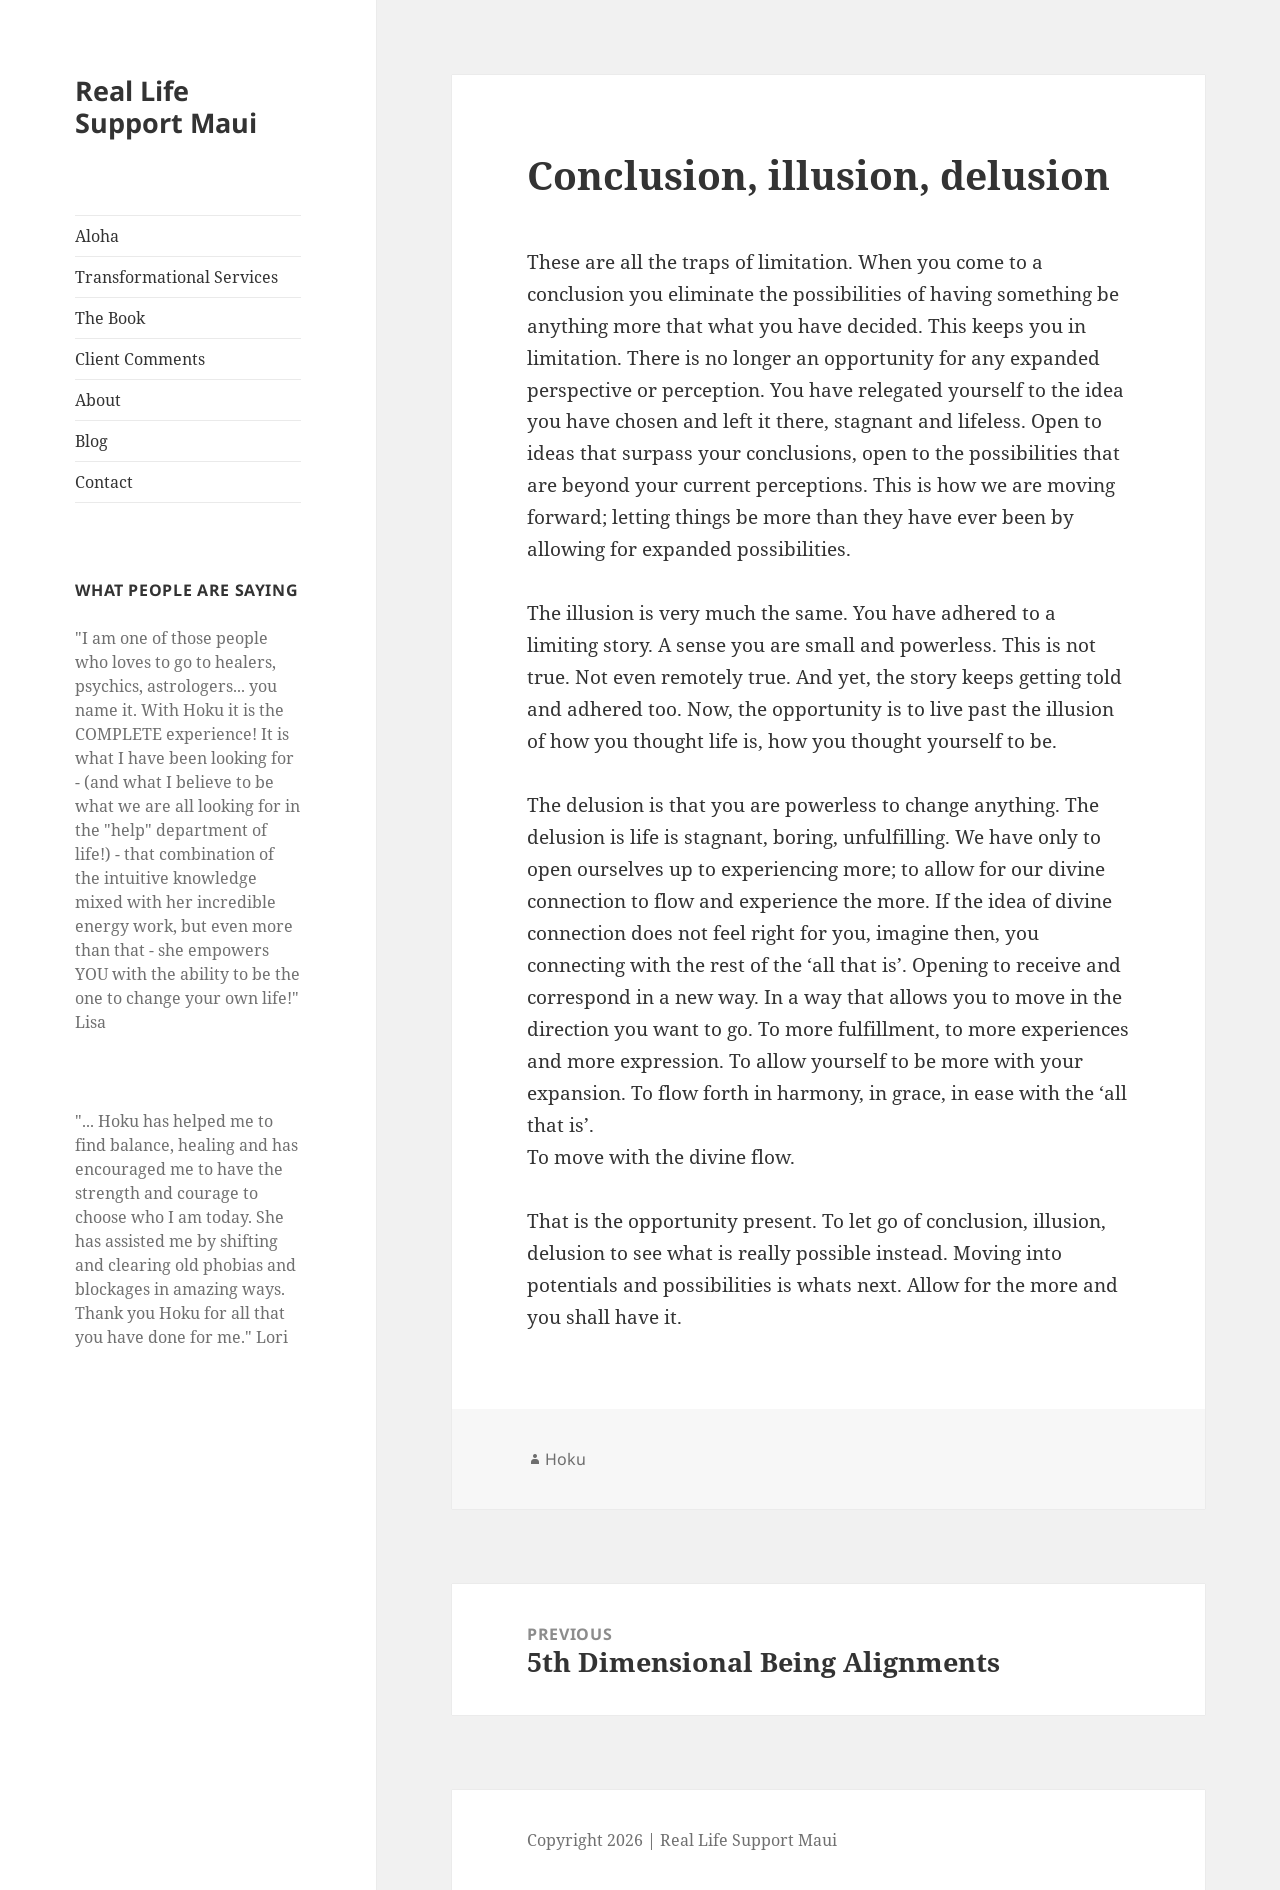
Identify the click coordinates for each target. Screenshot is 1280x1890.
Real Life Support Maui (166, 106)
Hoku (565, 1459)
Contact (104, 482)
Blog (91, 441)
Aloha (97, 236)
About (98, 400)
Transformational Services (176, 277)
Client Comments (140, 359)
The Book (110, 318)
